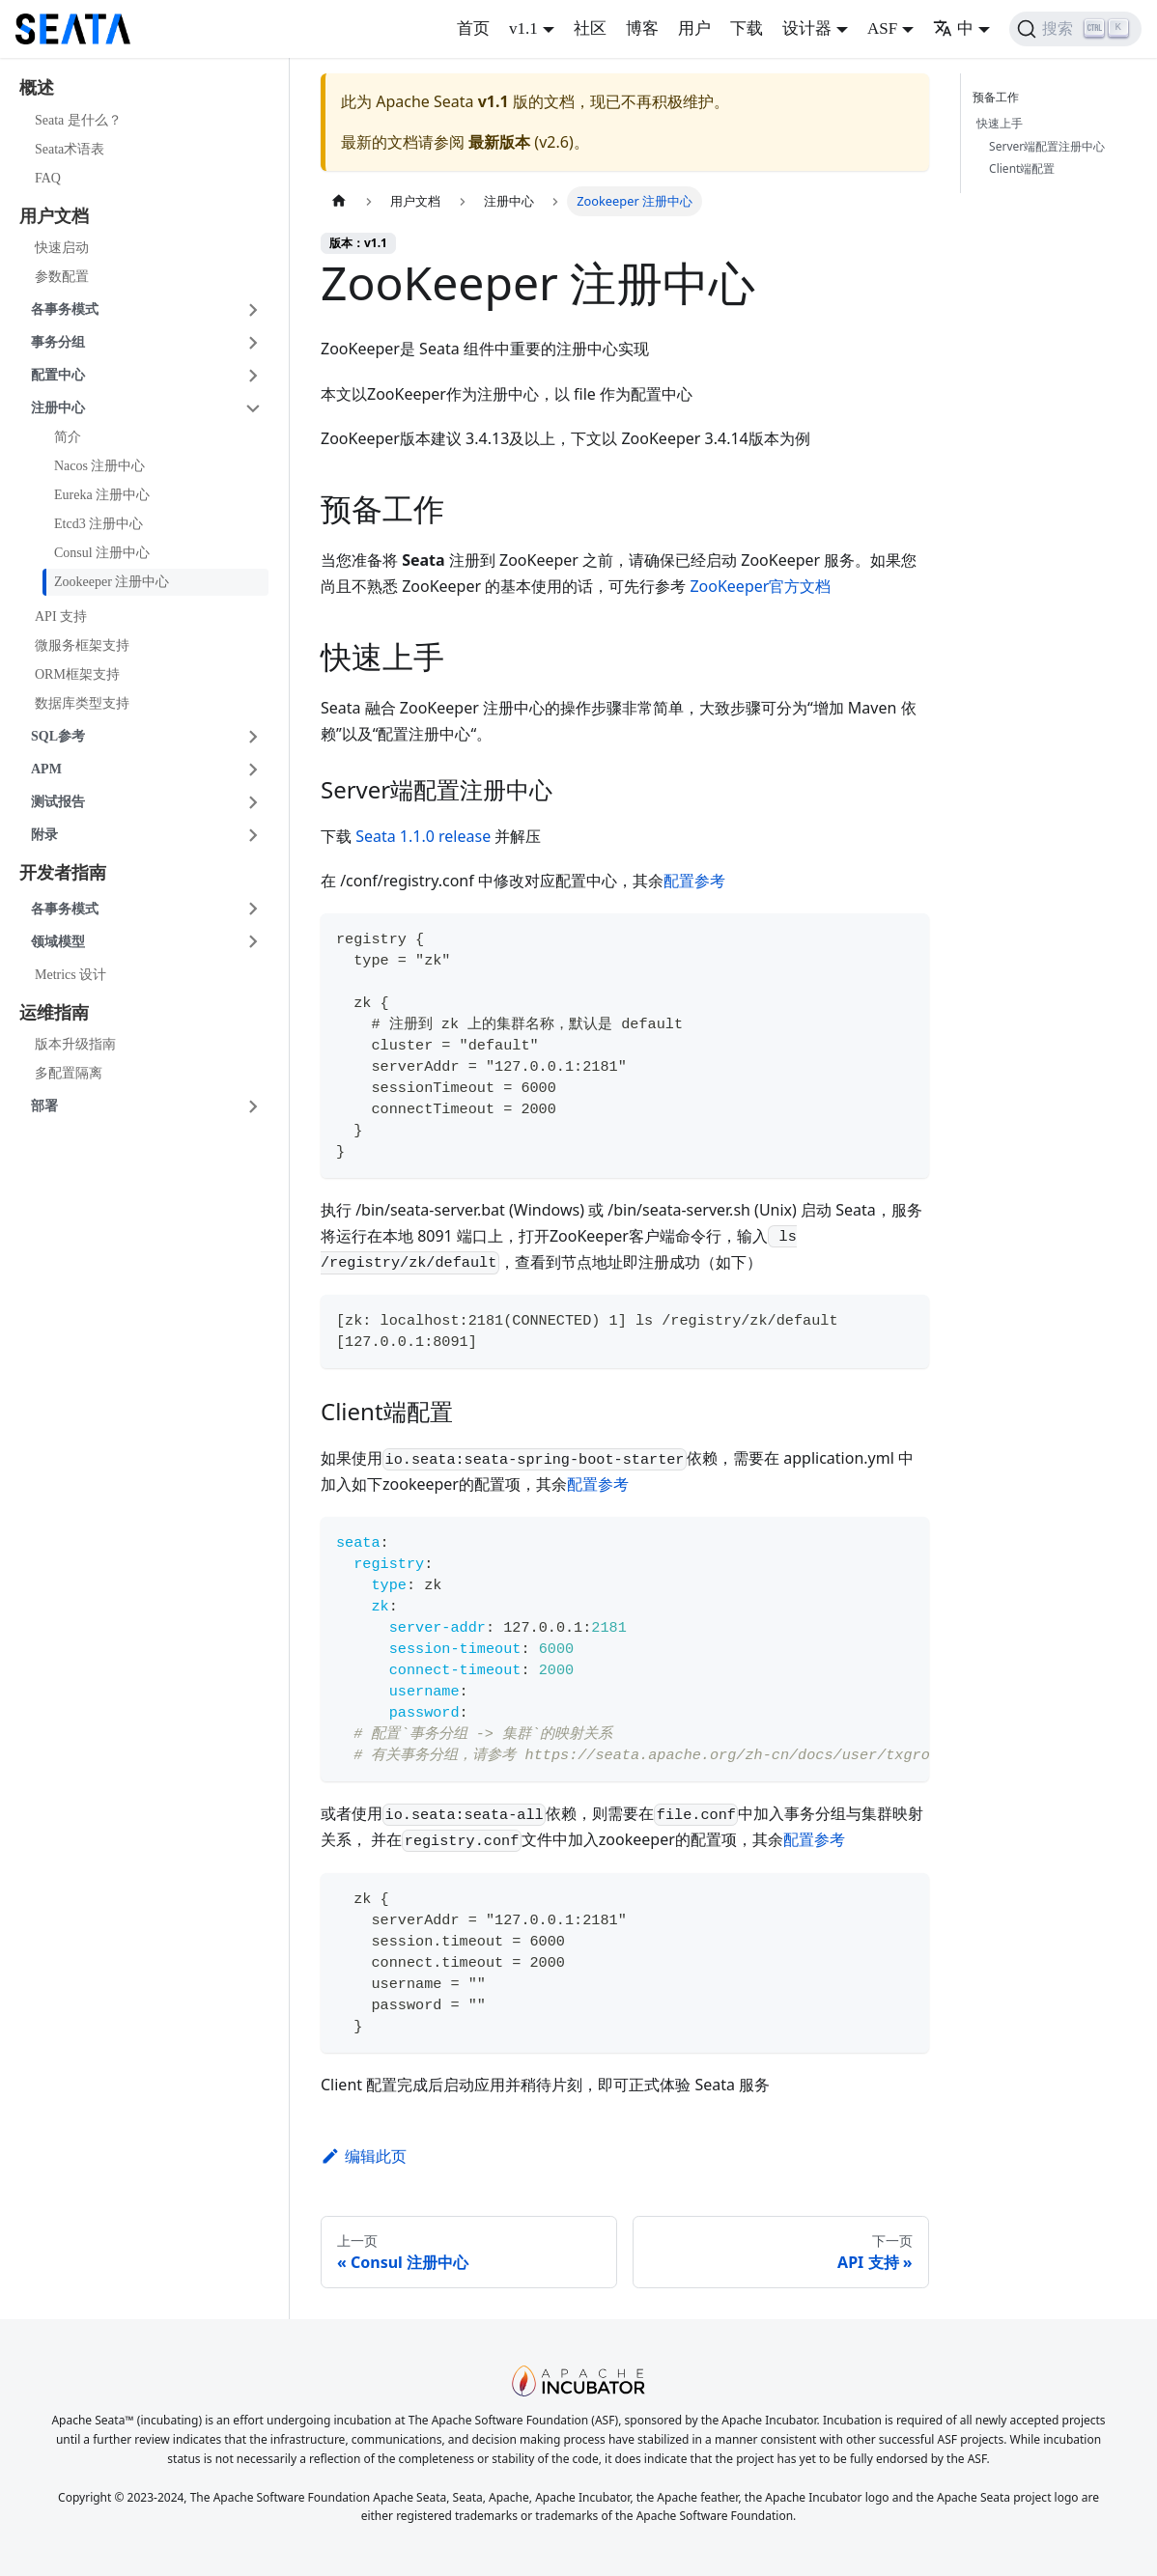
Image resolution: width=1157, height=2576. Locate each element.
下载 (746, 28)
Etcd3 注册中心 (98, 524)
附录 (44, 834)
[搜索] (1075, 29)
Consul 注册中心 (102, 553)
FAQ (48, 178)
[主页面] (339, 201)
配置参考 (694, 880)
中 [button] (953, 28)
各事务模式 (65, 309)
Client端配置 (1022, 168)
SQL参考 (58, 736)
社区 (590, 28)
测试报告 (58, 802)
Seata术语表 (69, 149)
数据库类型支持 (82, 703)
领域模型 (58, 942)
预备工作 (999, 97)
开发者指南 (62, 872)
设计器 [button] (807, 28)
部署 (44, 1106)
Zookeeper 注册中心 (111, 581)
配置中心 (58, 375)
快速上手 (999, 123)
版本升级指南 (75, 1044)
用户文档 (54, 216)
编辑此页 (364, 2156)
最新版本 (499, 142)
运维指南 (54, 1012)
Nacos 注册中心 (100, 466)
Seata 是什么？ (78, 120)
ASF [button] (882, 28)
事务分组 (58, 342)
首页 (473, 28)
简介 (67, 437)
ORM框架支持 (77, 674)
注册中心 (58, 408)
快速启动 (62, 247)
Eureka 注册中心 (102, 495)
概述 (36, 88)
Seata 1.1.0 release (423, 836)
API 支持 (61, 616)
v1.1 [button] (523, 28)
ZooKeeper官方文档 (760, 586)
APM (46, 769)
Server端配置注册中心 (1047, 146)
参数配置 (62, 276)
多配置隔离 (68, 1073)
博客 (642, 28)
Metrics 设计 (70, 974)
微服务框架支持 (82, 645)
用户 (694, 28)
